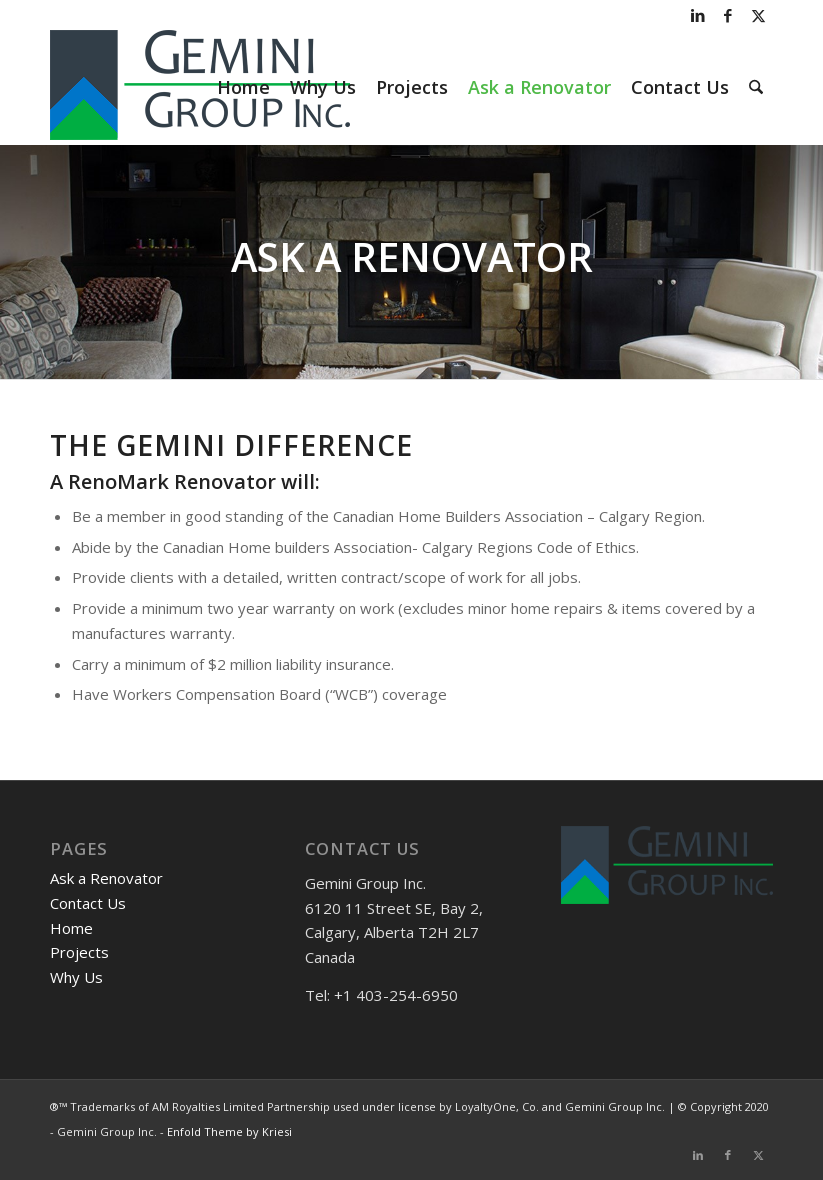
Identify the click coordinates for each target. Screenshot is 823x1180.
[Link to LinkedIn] (698, 15)
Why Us (76, 977)
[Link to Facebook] (728, 15)
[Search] (756, 87)
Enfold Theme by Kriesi (229, 1131)
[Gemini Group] (200, 87)
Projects (79, 952)
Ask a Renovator (106, 878)
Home (71, 928)
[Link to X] (758, 15)
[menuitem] (243, 87)
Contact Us (88, 903)
